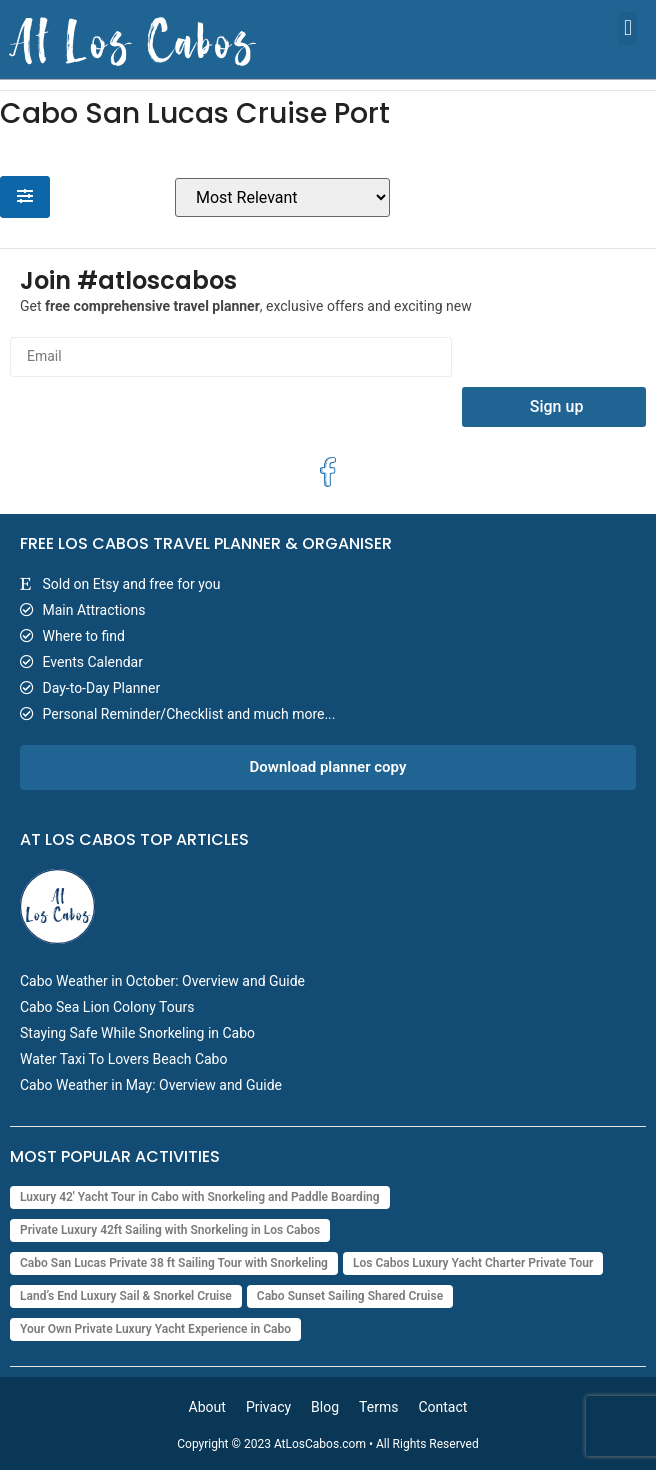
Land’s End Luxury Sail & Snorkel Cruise (126, 1296)
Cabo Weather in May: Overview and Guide (151, 1085)
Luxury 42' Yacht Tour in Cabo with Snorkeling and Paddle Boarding (200, 1197)
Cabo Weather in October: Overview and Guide (162, 981)
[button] (627, 28)
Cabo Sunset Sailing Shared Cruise (350, 1296)
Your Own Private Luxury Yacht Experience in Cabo (155, 1329)
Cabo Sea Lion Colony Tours (107, 1007)
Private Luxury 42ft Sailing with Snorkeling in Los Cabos (170, 1230)
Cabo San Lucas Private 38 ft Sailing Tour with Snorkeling (174, 1263)
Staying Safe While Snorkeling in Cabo (137, 1033)
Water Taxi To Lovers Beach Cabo (123, 1059)
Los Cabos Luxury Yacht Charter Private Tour (473, 1263)
